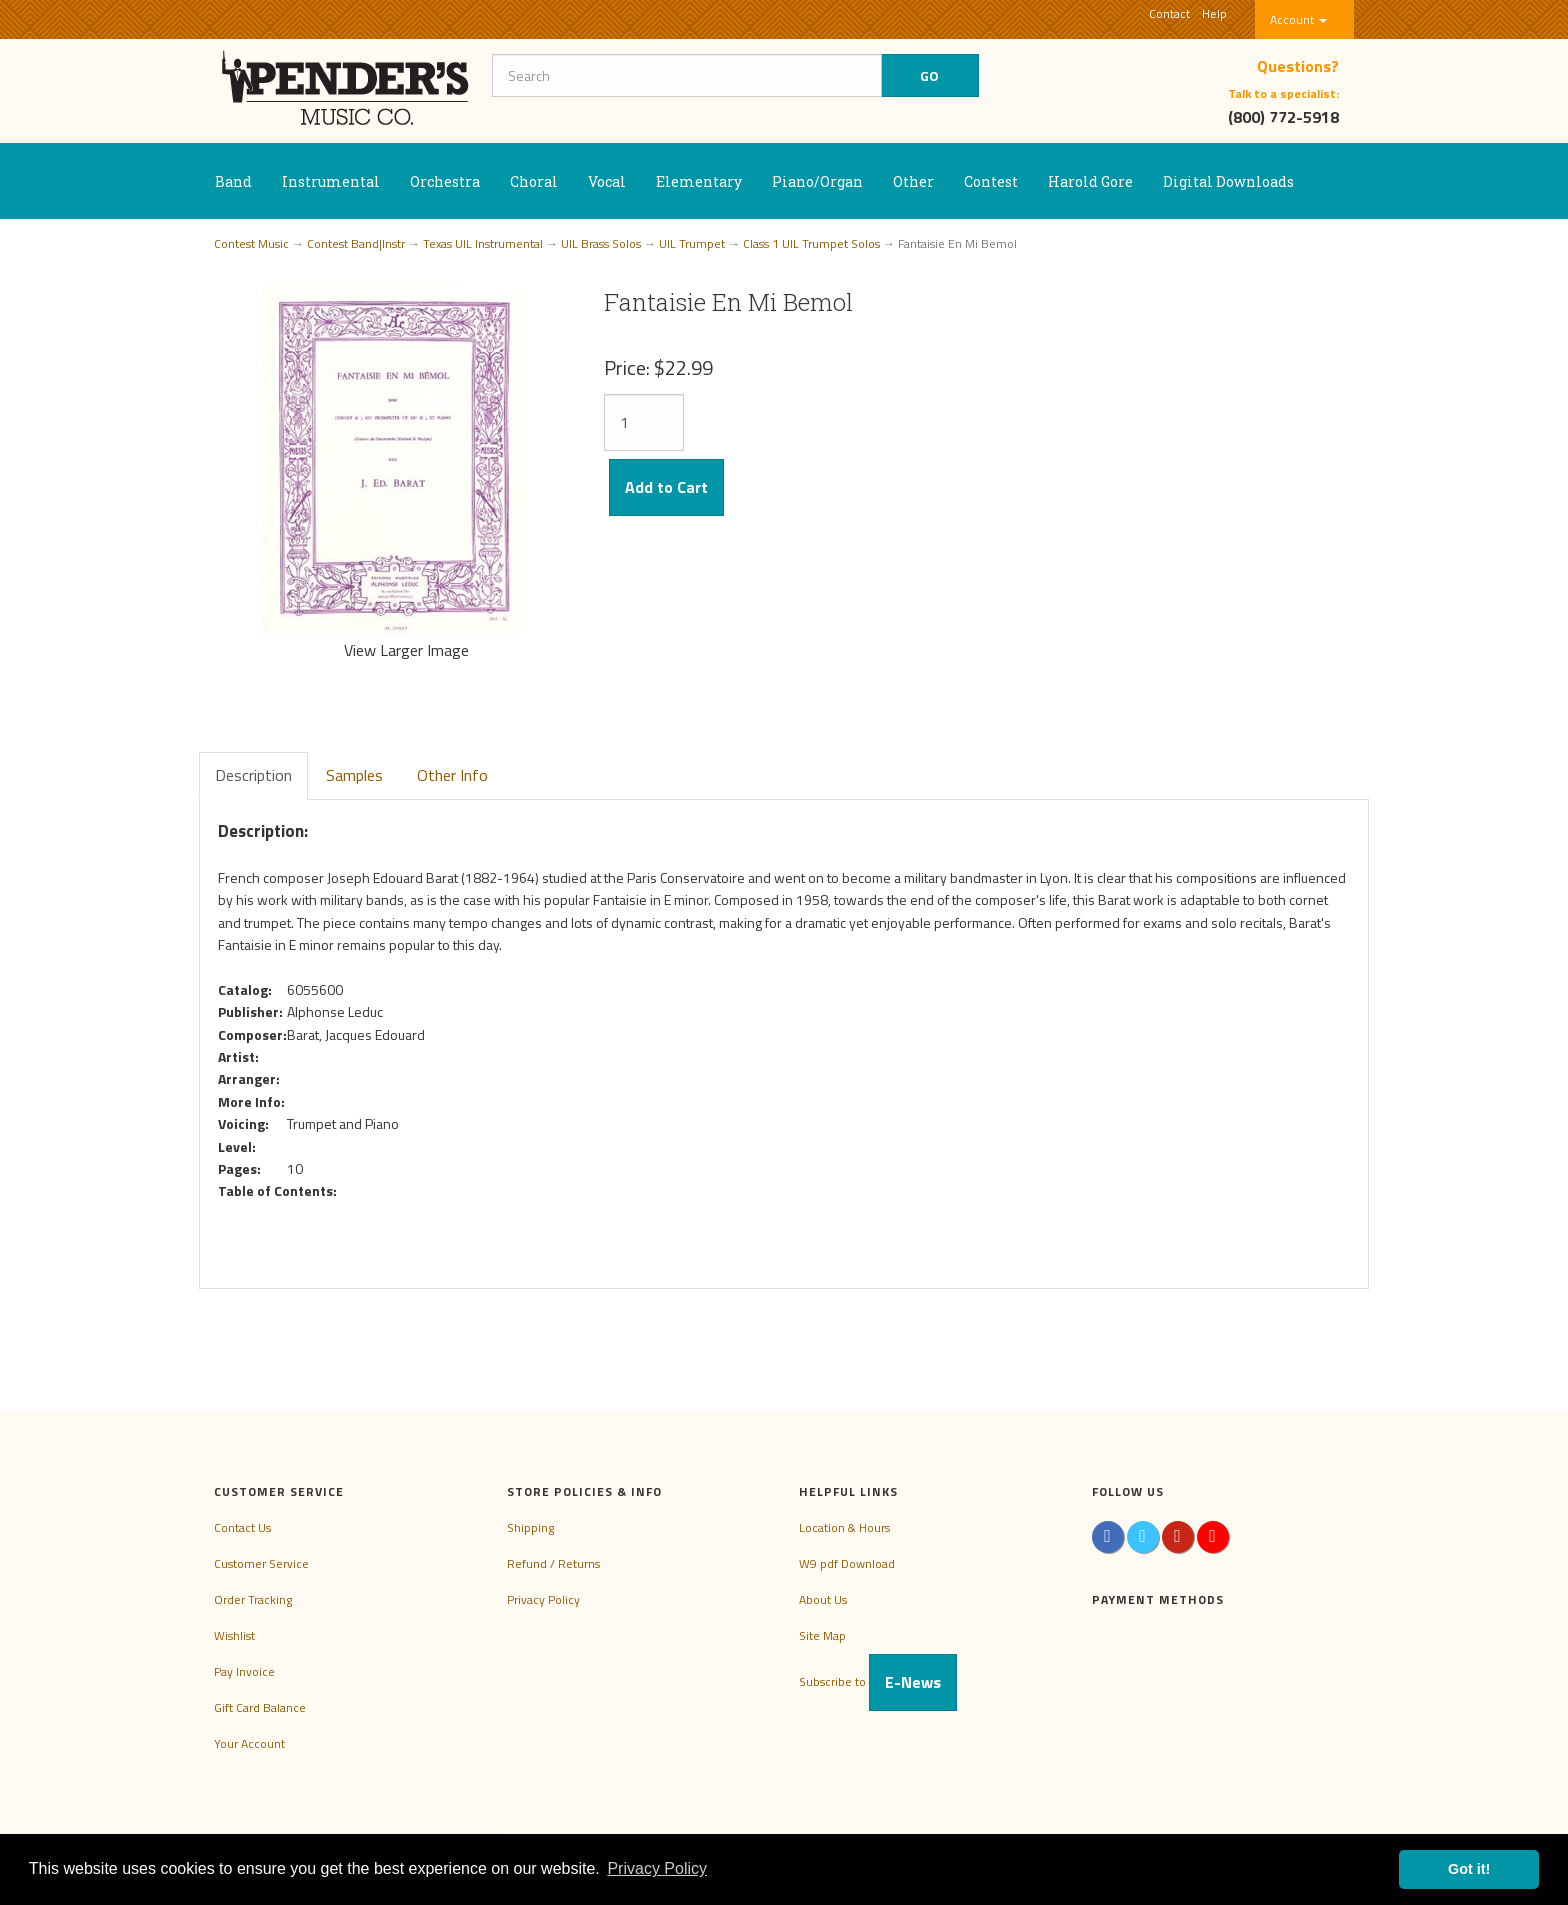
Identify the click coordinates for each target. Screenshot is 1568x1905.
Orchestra (445, 181)
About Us (823, 1599)
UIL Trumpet (692, 243)
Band (233, 181)
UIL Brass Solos (601, 243)
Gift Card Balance (260, 1707)
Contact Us (242, 1527)
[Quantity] (644, 422)
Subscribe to (878, 1681)
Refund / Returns (553, 1563)
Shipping (530, 1527)
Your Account (249, 1743)
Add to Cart (666, 487)
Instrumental (331, 181)
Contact (1169, 13)
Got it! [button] (1469, 1869)
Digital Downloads (1228, 181)
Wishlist (234, 1635)
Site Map (822, 1635)
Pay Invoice (244, 1671)
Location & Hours (844, 1527)
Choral (534, 181)
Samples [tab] (354, 775)
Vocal (607, 181)
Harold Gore (1090, 181)
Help (1214, 13)
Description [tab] (253, 775)
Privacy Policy (543, 1599)
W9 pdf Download (847, 1563)
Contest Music (251, 243)
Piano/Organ (817, 181)
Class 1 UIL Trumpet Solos (811, 243)
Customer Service (261, 1563)
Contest (991, 181)
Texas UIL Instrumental (483, 243)
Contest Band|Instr (356, 243)
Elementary (699, 181)
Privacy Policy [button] (657, 1868)
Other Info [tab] (452, 775)
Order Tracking (253, 1599)
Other (913, 181)
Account (1298, 19)
